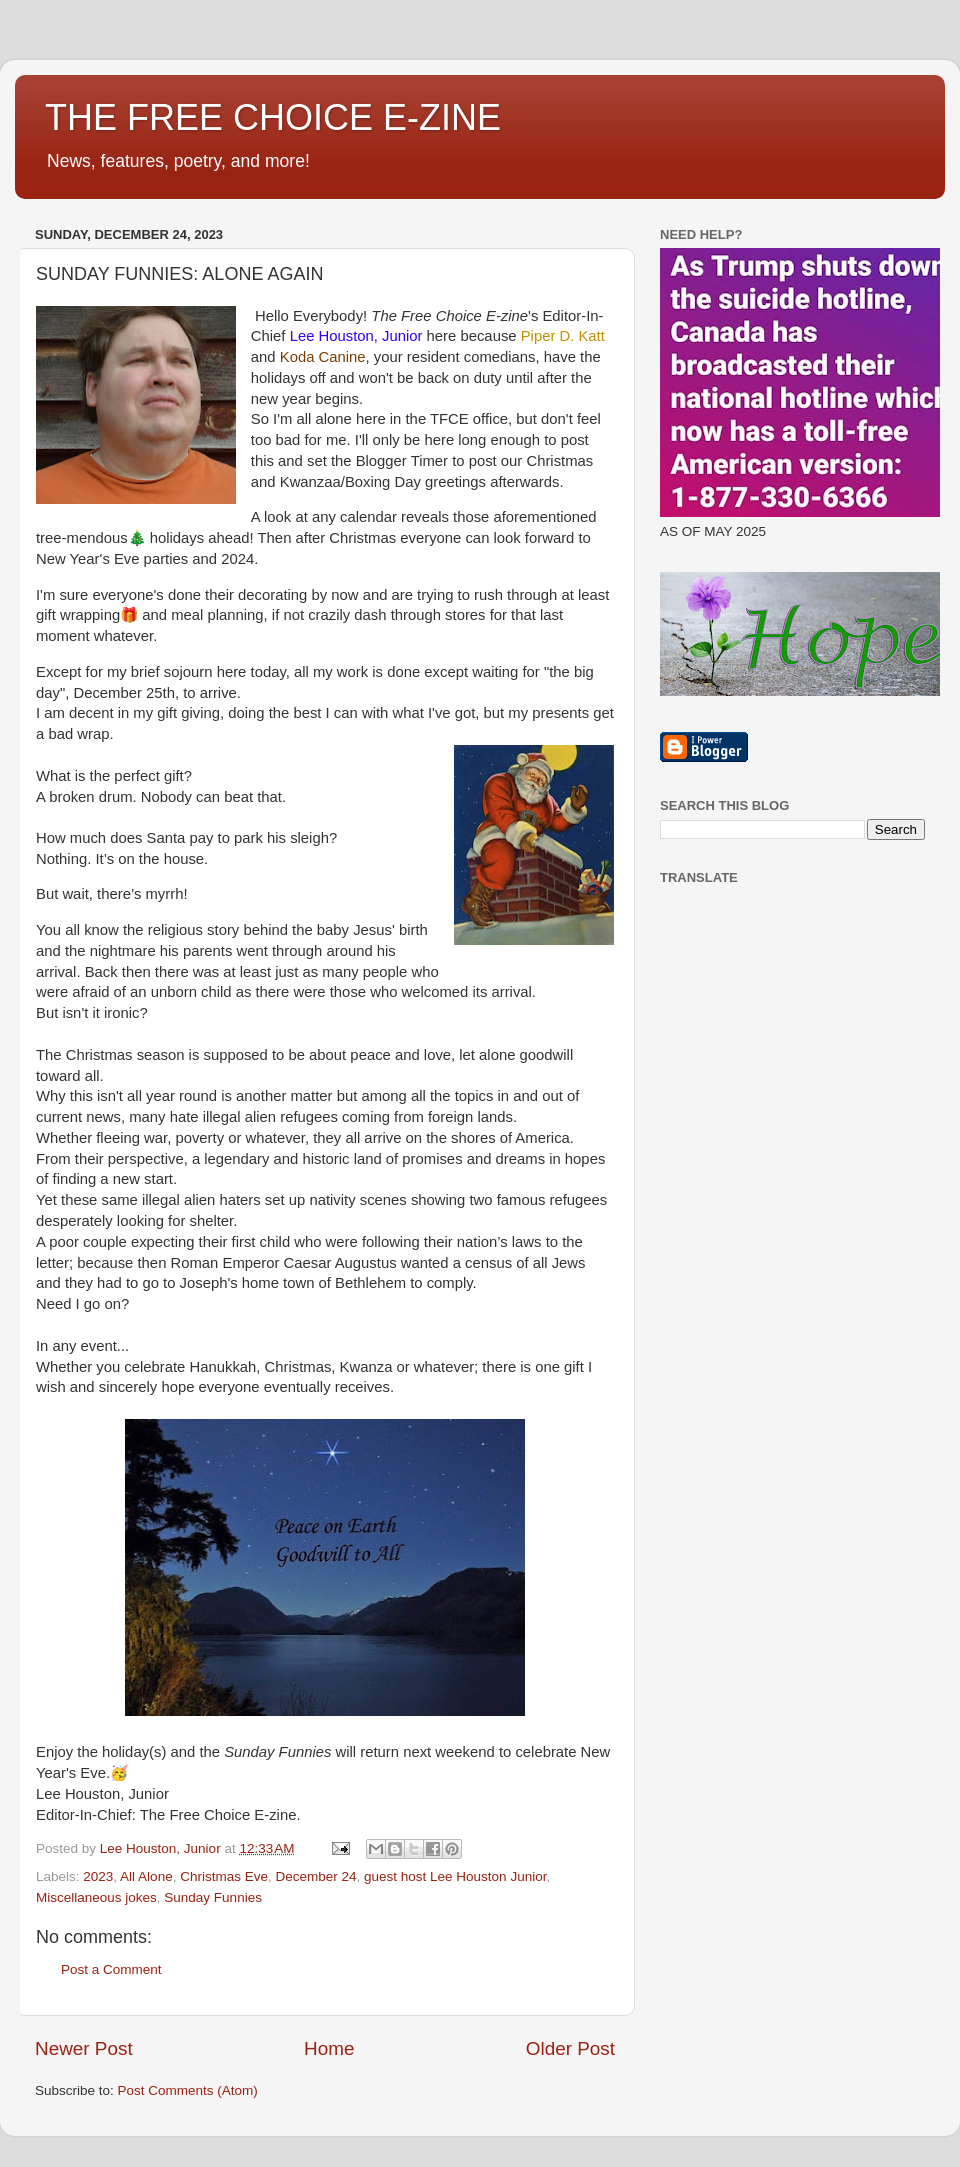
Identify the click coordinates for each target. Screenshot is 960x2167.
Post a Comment (111, 1969)
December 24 (315, 1876)
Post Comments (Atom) (188, 2090)
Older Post (570, 2048)
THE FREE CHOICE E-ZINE (273, 117)
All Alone (146, 1876)
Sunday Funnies (213, 1897)
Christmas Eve (224, 1876)
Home (329, 2048)
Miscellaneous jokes (96, 1897)
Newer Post (84, 2048)
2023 (98, 1876)
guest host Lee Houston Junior (455, 1876)
